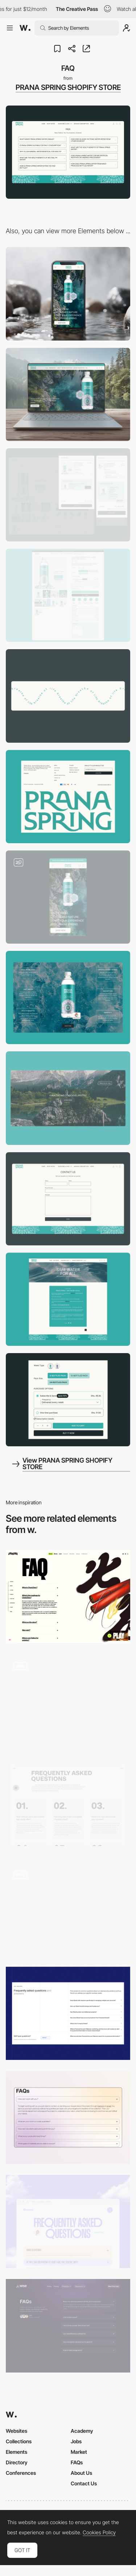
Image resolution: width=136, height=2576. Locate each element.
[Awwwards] (25, 28)
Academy (82, 2431)
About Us (81, 2473)
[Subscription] (68, 1399)
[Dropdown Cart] (68, 494)
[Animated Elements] (68, 695)
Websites (16, 2431)
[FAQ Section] (68, 2325)
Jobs (76, 2441)
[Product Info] (68, 997)
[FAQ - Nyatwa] (68, 2221)
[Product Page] (68, 595)
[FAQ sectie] (68, 1700)
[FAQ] (68, 1596)
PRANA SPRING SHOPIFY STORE (68, 87)
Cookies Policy (99, 2532)
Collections (19, 2441)
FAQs (77, 2462)
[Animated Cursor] (68, 1098)
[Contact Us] (68, 1198)
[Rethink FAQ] (68, 1804)
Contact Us (84, 2483)
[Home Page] (68, 897)
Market (79, 2452)
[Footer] (68, 796)
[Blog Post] (68, 1299)
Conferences (21, 2473)
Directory (17, 2462)
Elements (16, 2452)
